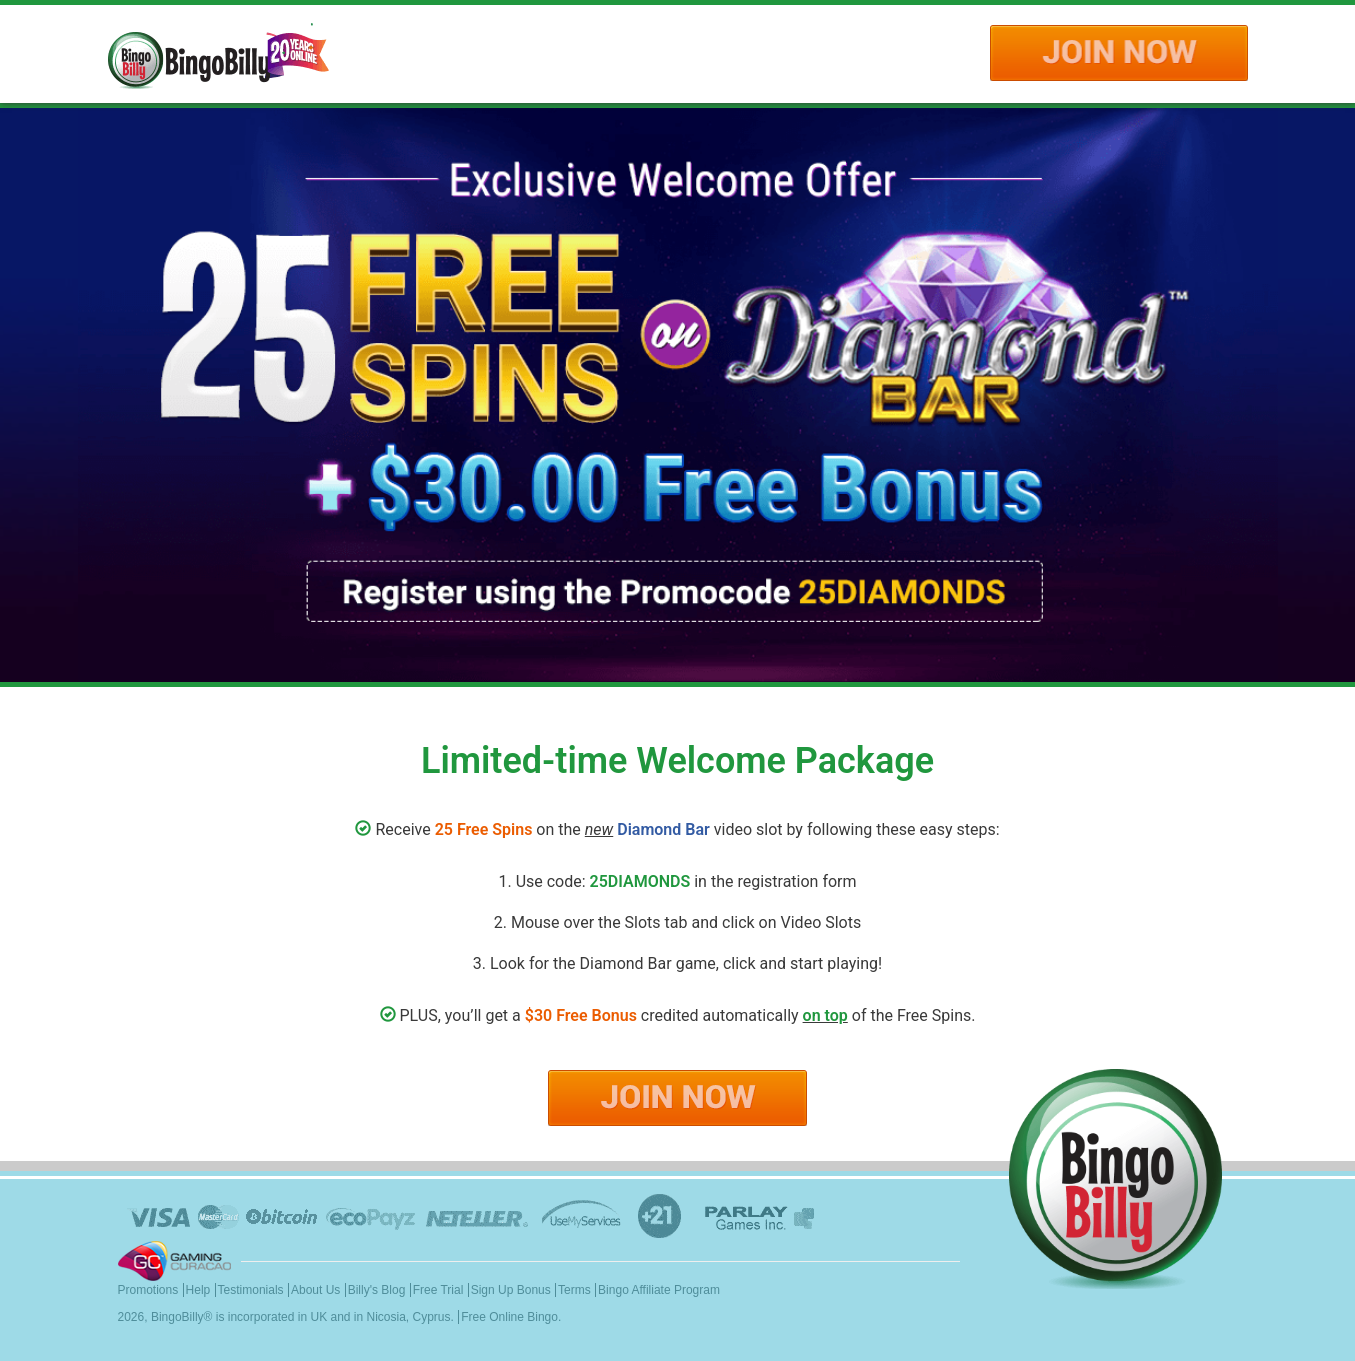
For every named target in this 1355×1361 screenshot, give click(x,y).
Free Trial (438, 1290)
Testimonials (251, 1290)
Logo (218, 54)
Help (198, 1290)
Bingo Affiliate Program (659, 1290)
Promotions (148, 1290)
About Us (315, 1290)
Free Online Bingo (509, 1317)
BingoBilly (177, 1317)
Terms (574, 1290)
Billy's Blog (377, 1290)
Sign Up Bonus (511, 1290)
